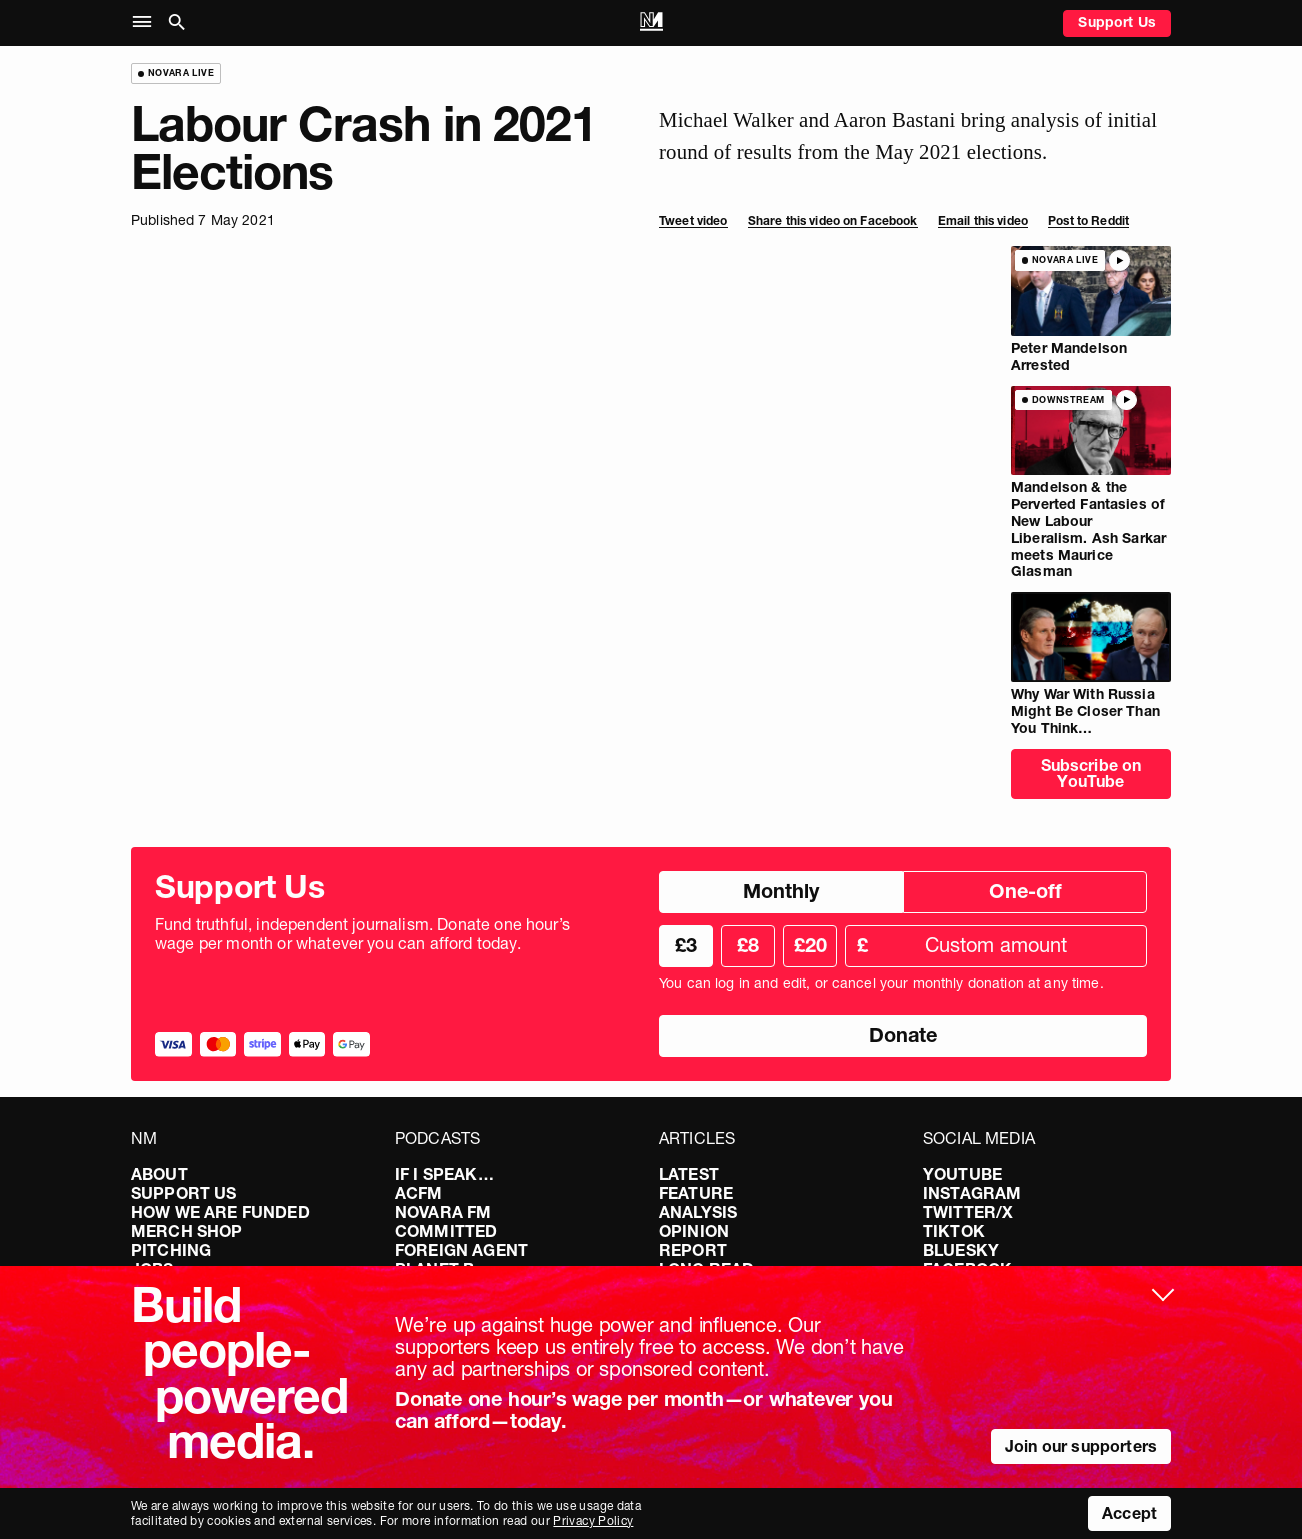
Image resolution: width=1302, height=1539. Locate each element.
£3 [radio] (686, 945)
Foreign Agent (461, 1250)
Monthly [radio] (781, 891)
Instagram (972, 1193)
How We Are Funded (220, 1212)
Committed (446, 1231)
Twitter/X (968, 1212)
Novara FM (443, 1212)
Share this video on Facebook (833, 220)
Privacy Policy (593, 1520)
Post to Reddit (1088, 220)
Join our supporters (1081, 1446)
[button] (146, 22)
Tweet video (693, 220)
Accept (1129, 1513)
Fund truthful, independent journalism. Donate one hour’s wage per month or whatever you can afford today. (362, 934)
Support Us (1117, 22)
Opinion (694, 1231)
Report (693, 1250)
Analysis (698, 1212)
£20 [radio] (810, 945)
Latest (689, 1174)
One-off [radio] (1025, 891)
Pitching (171, 1250)
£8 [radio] (748, 945)
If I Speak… (444, 1174)
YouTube (962, 1174)
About (159, 1174)
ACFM (419, 1193)
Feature (696, 1193)
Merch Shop (187, 1231)
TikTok (954, 1231)
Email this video (983, 220)
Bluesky (961, 1250)
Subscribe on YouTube (1091, 773)
